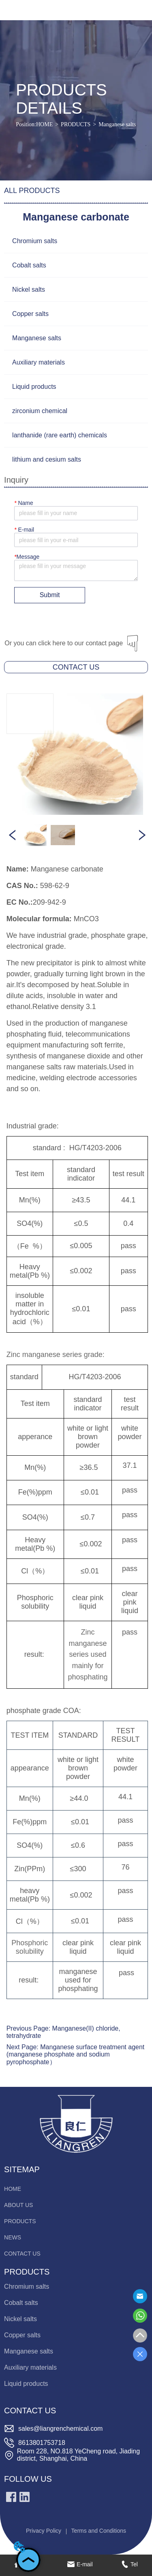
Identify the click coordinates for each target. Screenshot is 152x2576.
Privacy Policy (43, 2530)
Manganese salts (117, 124)
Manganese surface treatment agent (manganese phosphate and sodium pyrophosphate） (75, 2054)
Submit (50, 595)
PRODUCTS (75, 124)
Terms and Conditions (98, 2530)
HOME (44, 124)
